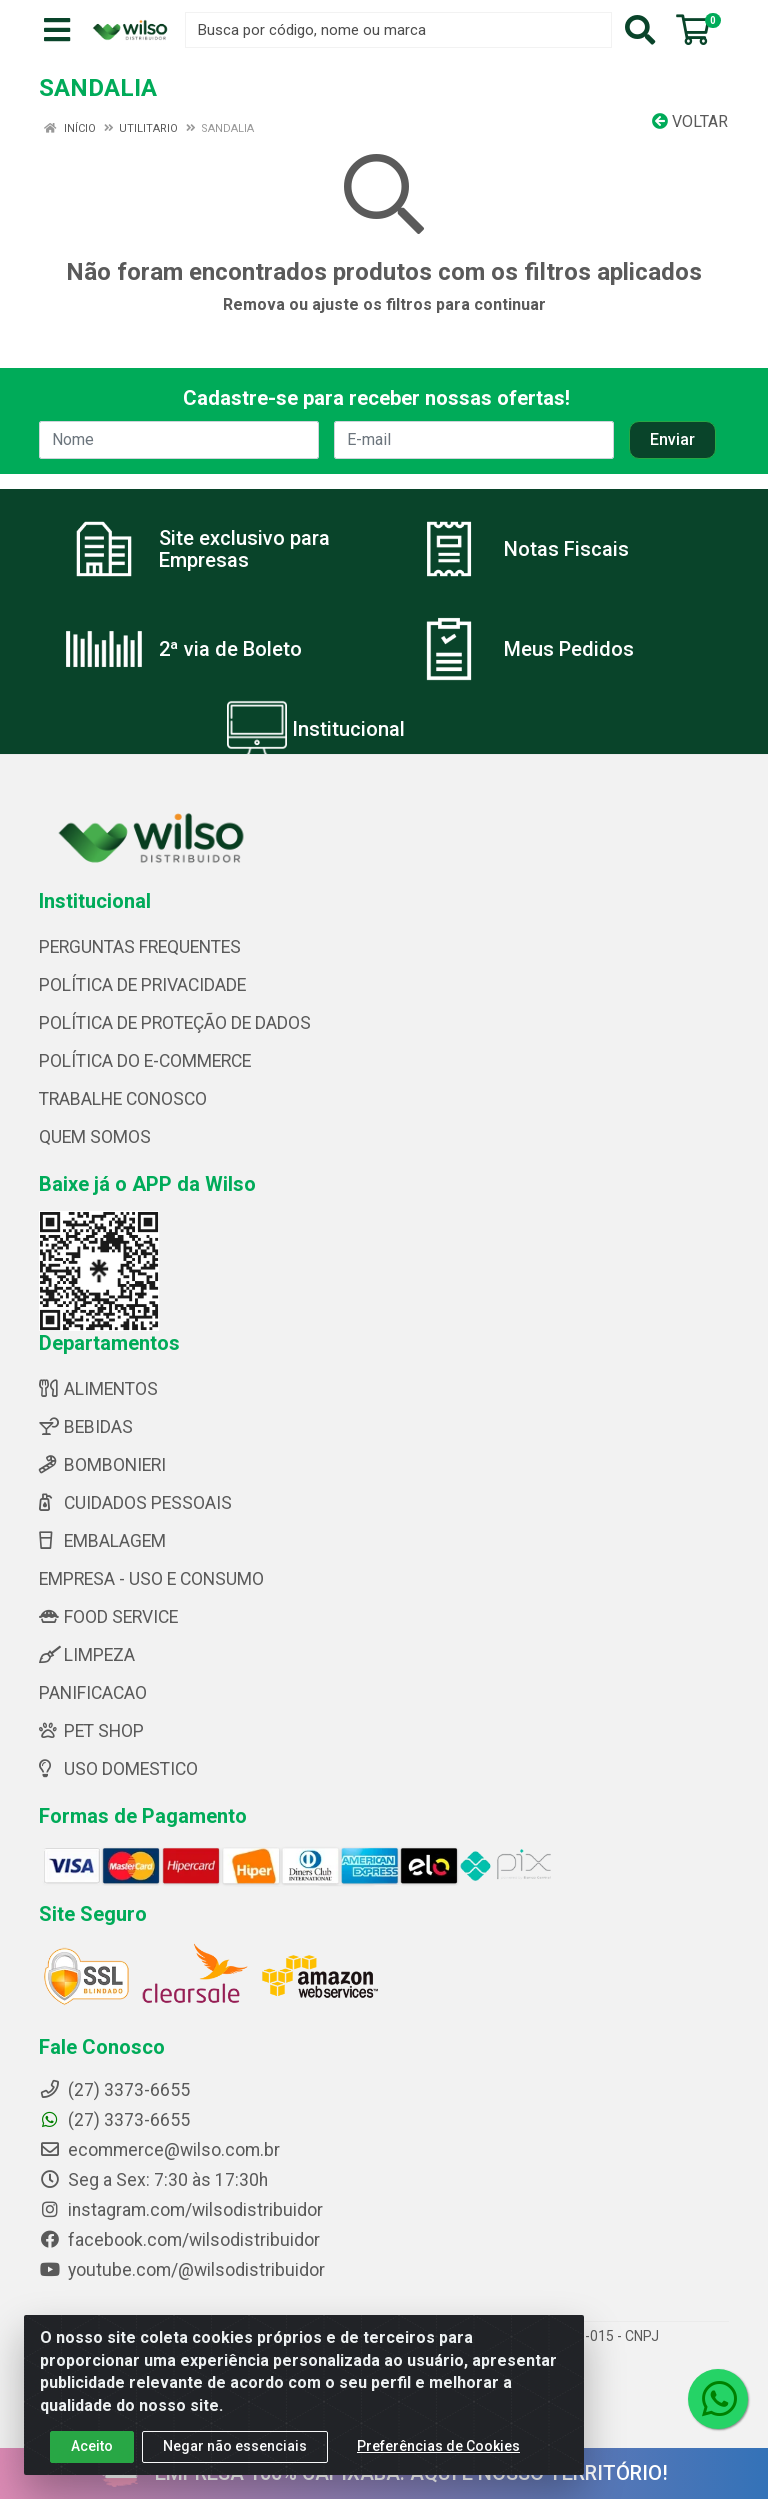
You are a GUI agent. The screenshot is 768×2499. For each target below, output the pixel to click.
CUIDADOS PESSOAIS (135, 1503)
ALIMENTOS (98, 1389)
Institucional (348, 729)
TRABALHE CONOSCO (123, 1099)
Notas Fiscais (566, 549)
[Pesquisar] (640, 30)
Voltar (690, 121)
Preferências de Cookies (438, 2449)
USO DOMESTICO (118, 1769)
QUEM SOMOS (95, 1137)
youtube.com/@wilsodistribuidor (182, 2270)
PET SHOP (91, 1731)
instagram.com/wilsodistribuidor (181, 2210)
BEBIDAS (86, 1427)
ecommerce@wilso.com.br (159, 2150)
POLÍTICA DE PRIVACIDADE (142, 985)
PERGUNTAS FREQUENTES (140, 947)
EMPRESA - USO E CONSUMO (151, 1579)
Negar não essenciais (235, 2449)
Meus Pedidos (569, 649)
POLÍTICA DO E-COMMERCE (145, 1061)
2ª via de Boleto (230, 649)
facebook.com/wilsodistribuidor (179, 2240)
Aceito (92, 2449)
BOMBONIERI (102, 1465)
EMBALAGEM (102, 1541)
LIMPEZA (87, 1655)
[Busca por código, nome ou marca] (398, 30)
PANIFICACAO (93, 1693)
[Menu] (57, 30)
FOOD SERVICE (108, 1617)
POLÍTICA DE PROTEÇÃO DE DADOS (175, 1023)
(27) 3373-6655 (114, 2120)
